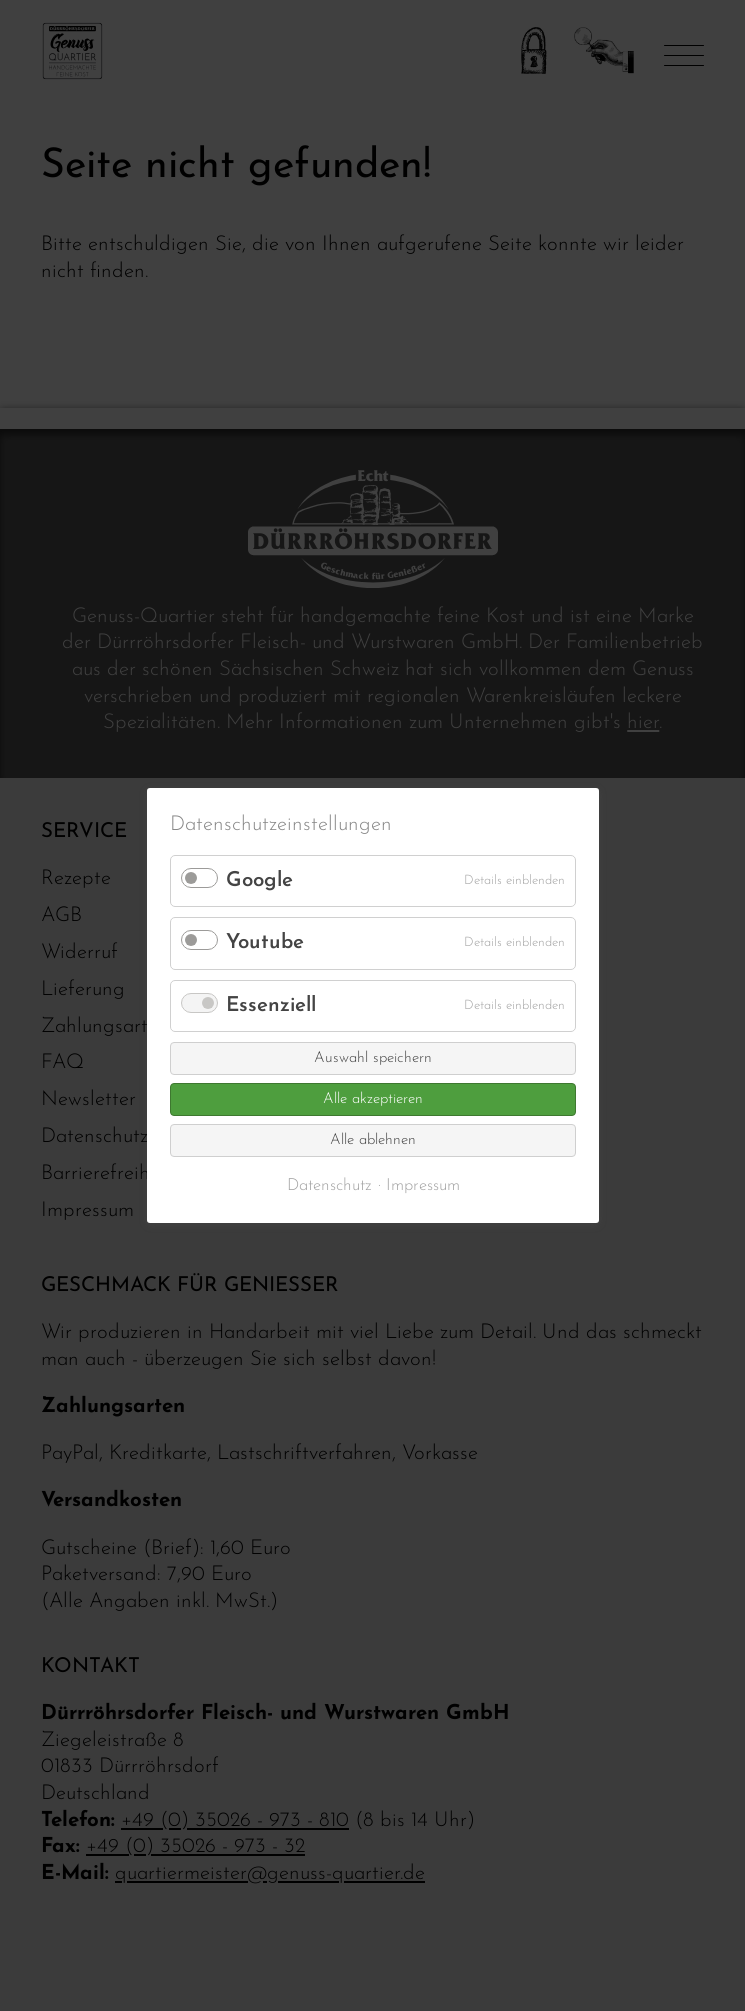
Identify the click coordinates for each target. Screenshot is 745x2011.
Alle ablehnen (373, 1140)
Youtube (265, 943)
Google (259, 881)
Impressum (422, 1186)
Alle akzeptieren (373, 1099)
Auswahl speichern (373, 1058)
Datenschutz (328, 1186)
